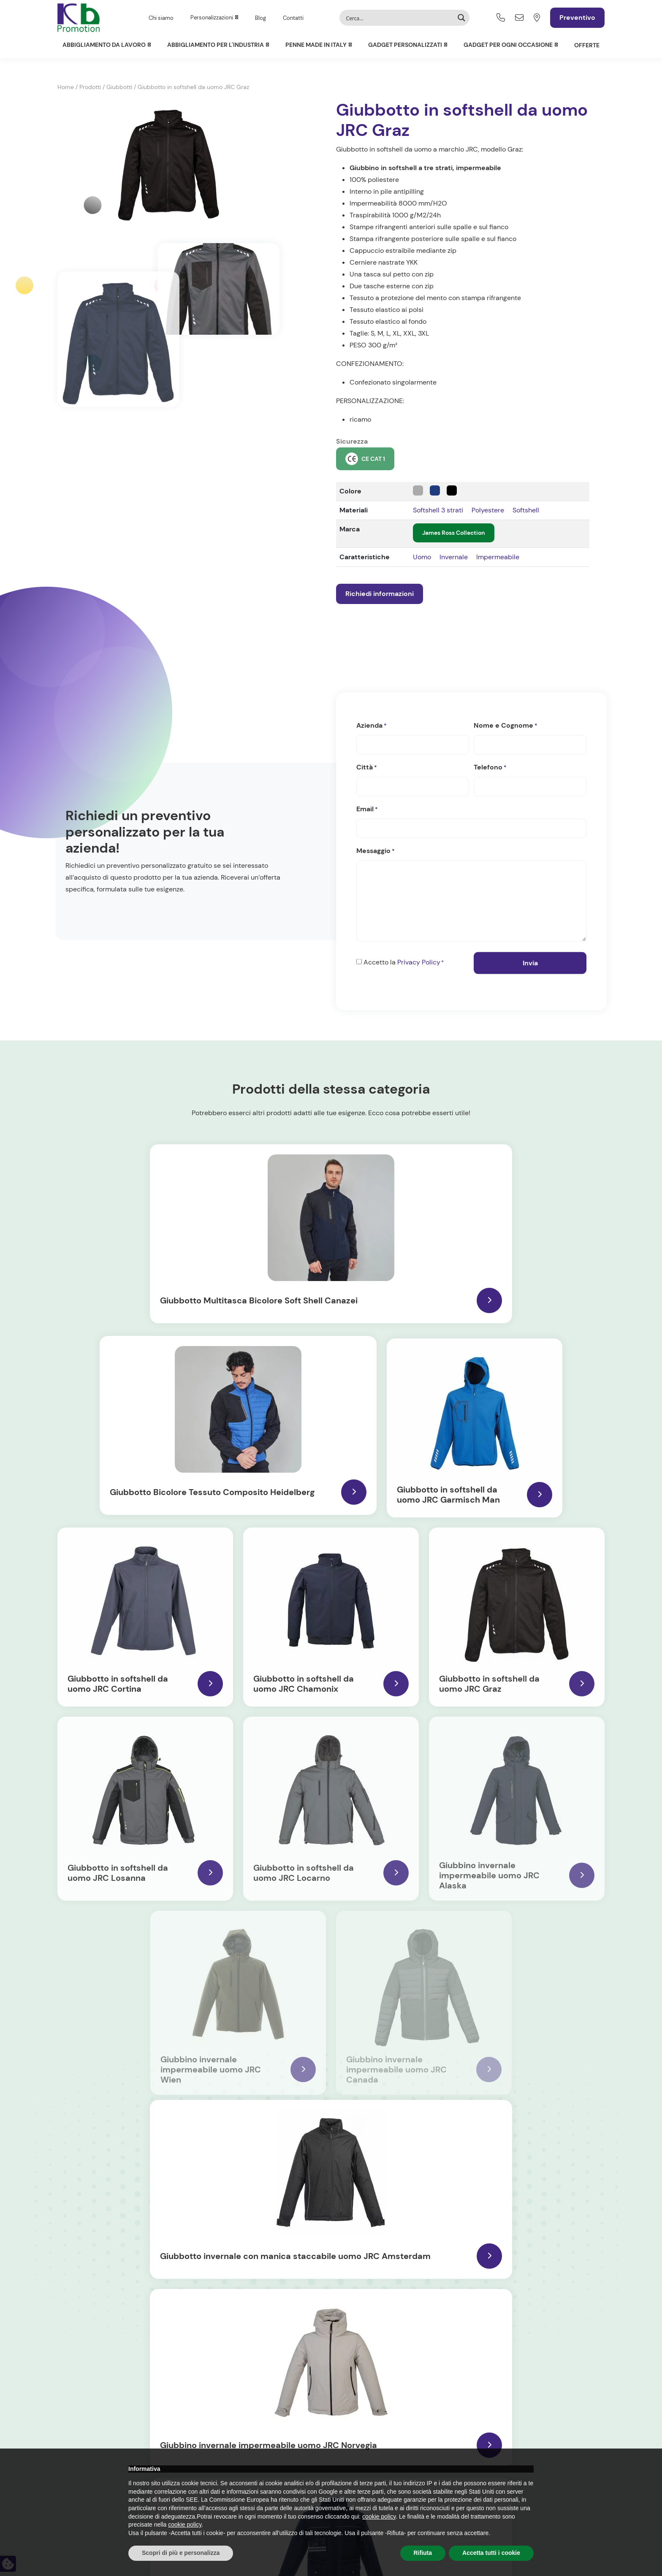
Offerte (587, 45)
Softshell (526, 510)
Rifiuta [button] (423, 2552)
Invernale (454, 557)
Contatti (293, 18)
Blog (260, 18)
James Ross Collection (453, 532)
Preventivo (577, 17)
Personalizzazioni (211, 17)
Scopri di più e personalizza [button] (181, 2552)
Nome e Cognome (505, 727)
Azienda (371, 727)
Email (367, 811)
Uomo (422, 557)
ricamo (360, 419)
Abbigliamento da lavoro (104, 45)
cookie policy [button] (379, 2516)
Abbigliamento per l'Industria (215, 45)
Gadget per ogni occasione (508, 45)
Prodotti (90, 87)
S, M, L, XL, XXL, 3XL (400, 333)
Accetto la (404, 964)
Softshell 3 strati (438, 510)
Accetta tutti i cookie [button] (491, 2552)
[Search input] (399, 17)
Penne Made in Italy (316, 45)
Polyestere (488, 510)
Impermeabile (497, 557)
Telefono (490, 769)
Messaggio (375, 853)
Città (366, 769)
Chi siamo (161, 18)
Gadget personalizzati (405, 45)
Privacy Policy (418, 963)
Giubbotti (119, 87)
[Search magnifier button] (461, 18)
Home (65, 87)
